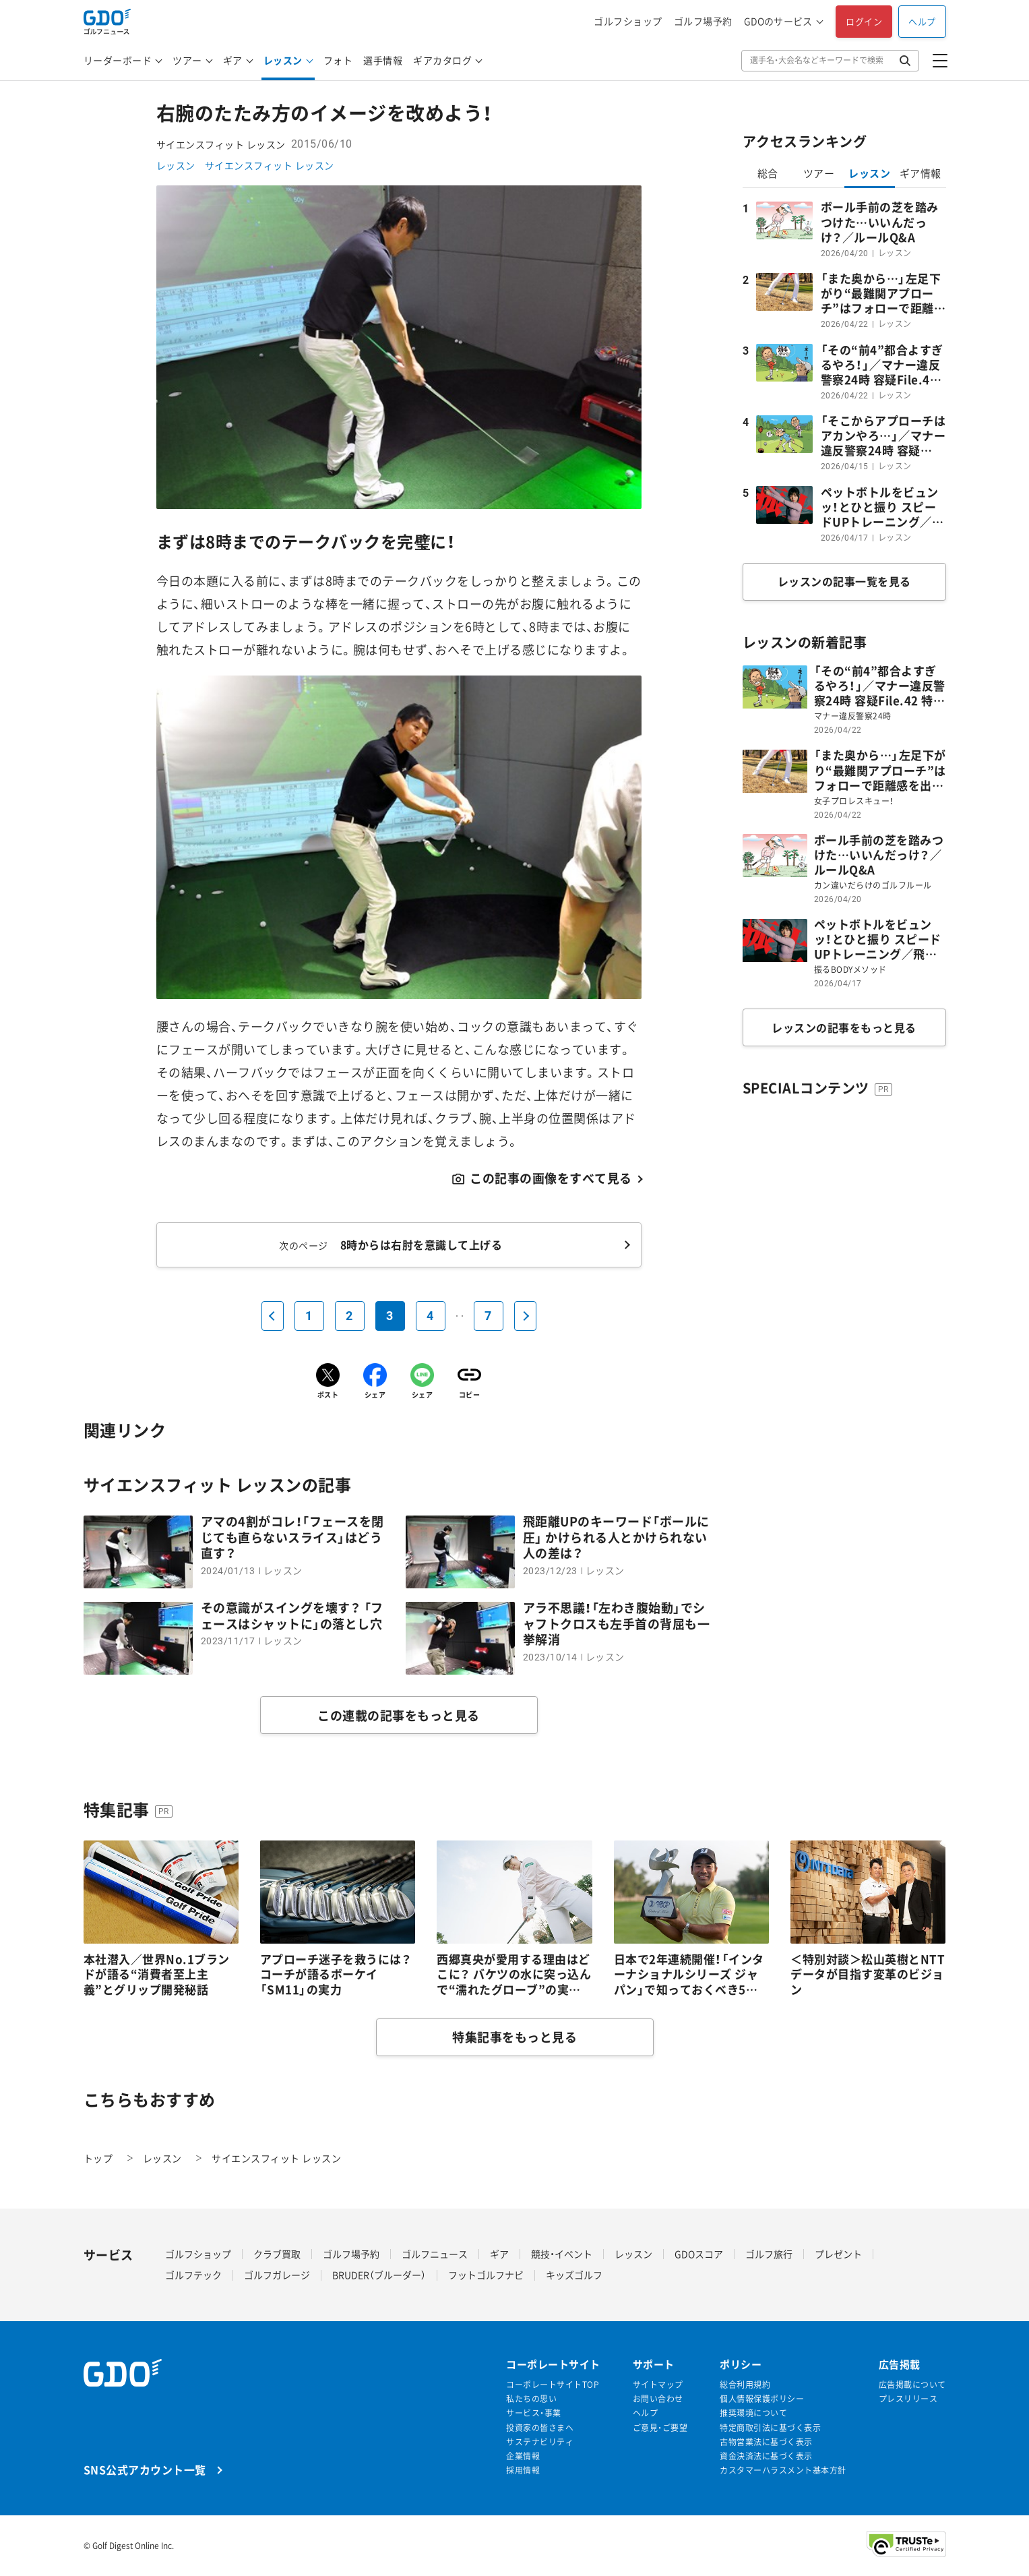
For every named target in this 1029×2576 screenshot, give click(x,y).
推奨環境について (753, 2413)
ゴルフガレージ (277, 2274)
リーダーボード (118, 60)
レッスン (283, 60)
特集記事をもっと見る (514, 2037)
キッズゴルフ (574, 2274)
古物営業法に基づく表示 (766, 2442)
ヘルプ (922, 21)
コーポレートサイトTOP (552, 2384)
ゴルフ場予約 (703, 21)
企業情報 (523, 2456)
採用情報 (523, 2470)
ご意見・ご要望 (660, 2428)
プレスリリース (908, 2399)
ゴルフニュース (435, 2253)
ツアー (187, 60)
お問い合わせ (658, 2399)
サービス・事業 (533, 2413)
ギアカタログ (442, 60)
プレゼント (838, 2253)
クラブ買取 (277, 2253)
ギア (233, 60)
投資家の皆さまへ (539, 2428)
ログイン (864, 21)
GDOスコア (699, 2253)
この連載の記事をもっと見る (398, 1715)
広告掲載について (912, 2384)
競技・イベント (561, 2253)
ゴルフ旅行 (768, 2253)
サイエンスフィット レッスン (269, 165)
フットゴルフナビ (486, 2274)
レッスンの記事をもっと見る (844, 1027)
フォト (338, 60)
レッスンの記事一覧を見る (844, 581)
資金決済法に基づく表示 (766, 2456)
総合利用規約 (745, 2384)
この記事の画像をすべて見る (551, 1178)
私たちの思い (531, 2399)
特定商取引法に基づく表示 (770, 2428)
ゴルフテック (193, 2274)
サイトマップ (658, 2384)
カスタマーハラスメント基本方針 (783, 2470)
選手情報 (382, 60)
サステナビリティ (539, 2442)
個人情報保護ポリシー (762, 2399)
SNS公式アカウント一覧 (145, 2469)
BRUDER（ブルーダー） (379, 2274)
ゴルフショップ (628, 21)
